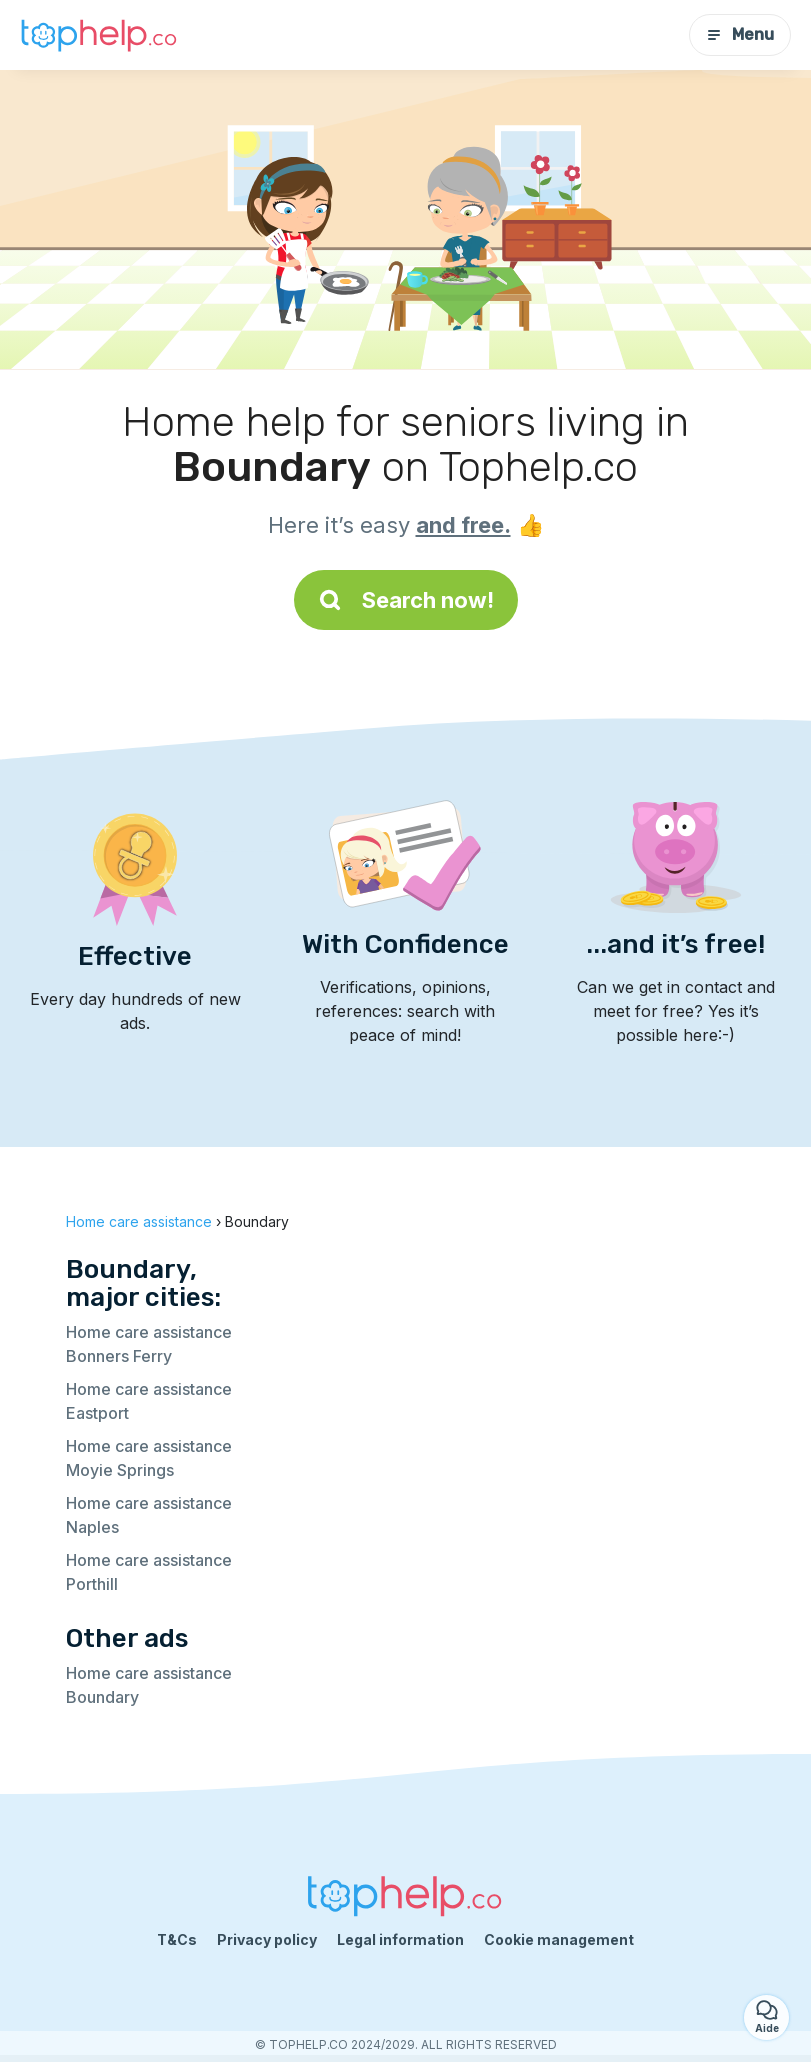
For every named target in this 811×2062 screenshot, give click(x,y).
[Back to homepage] (100, 35)
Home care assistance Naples (149, 1515)
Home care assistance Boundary (149, 1685)
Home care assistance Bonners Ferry (149, 1344)
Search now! (406, 600)
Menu (740, 34)
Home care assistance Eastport (149, 1401)
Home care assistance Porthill (149, 1572)
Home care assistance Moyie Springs (149, 1458)
